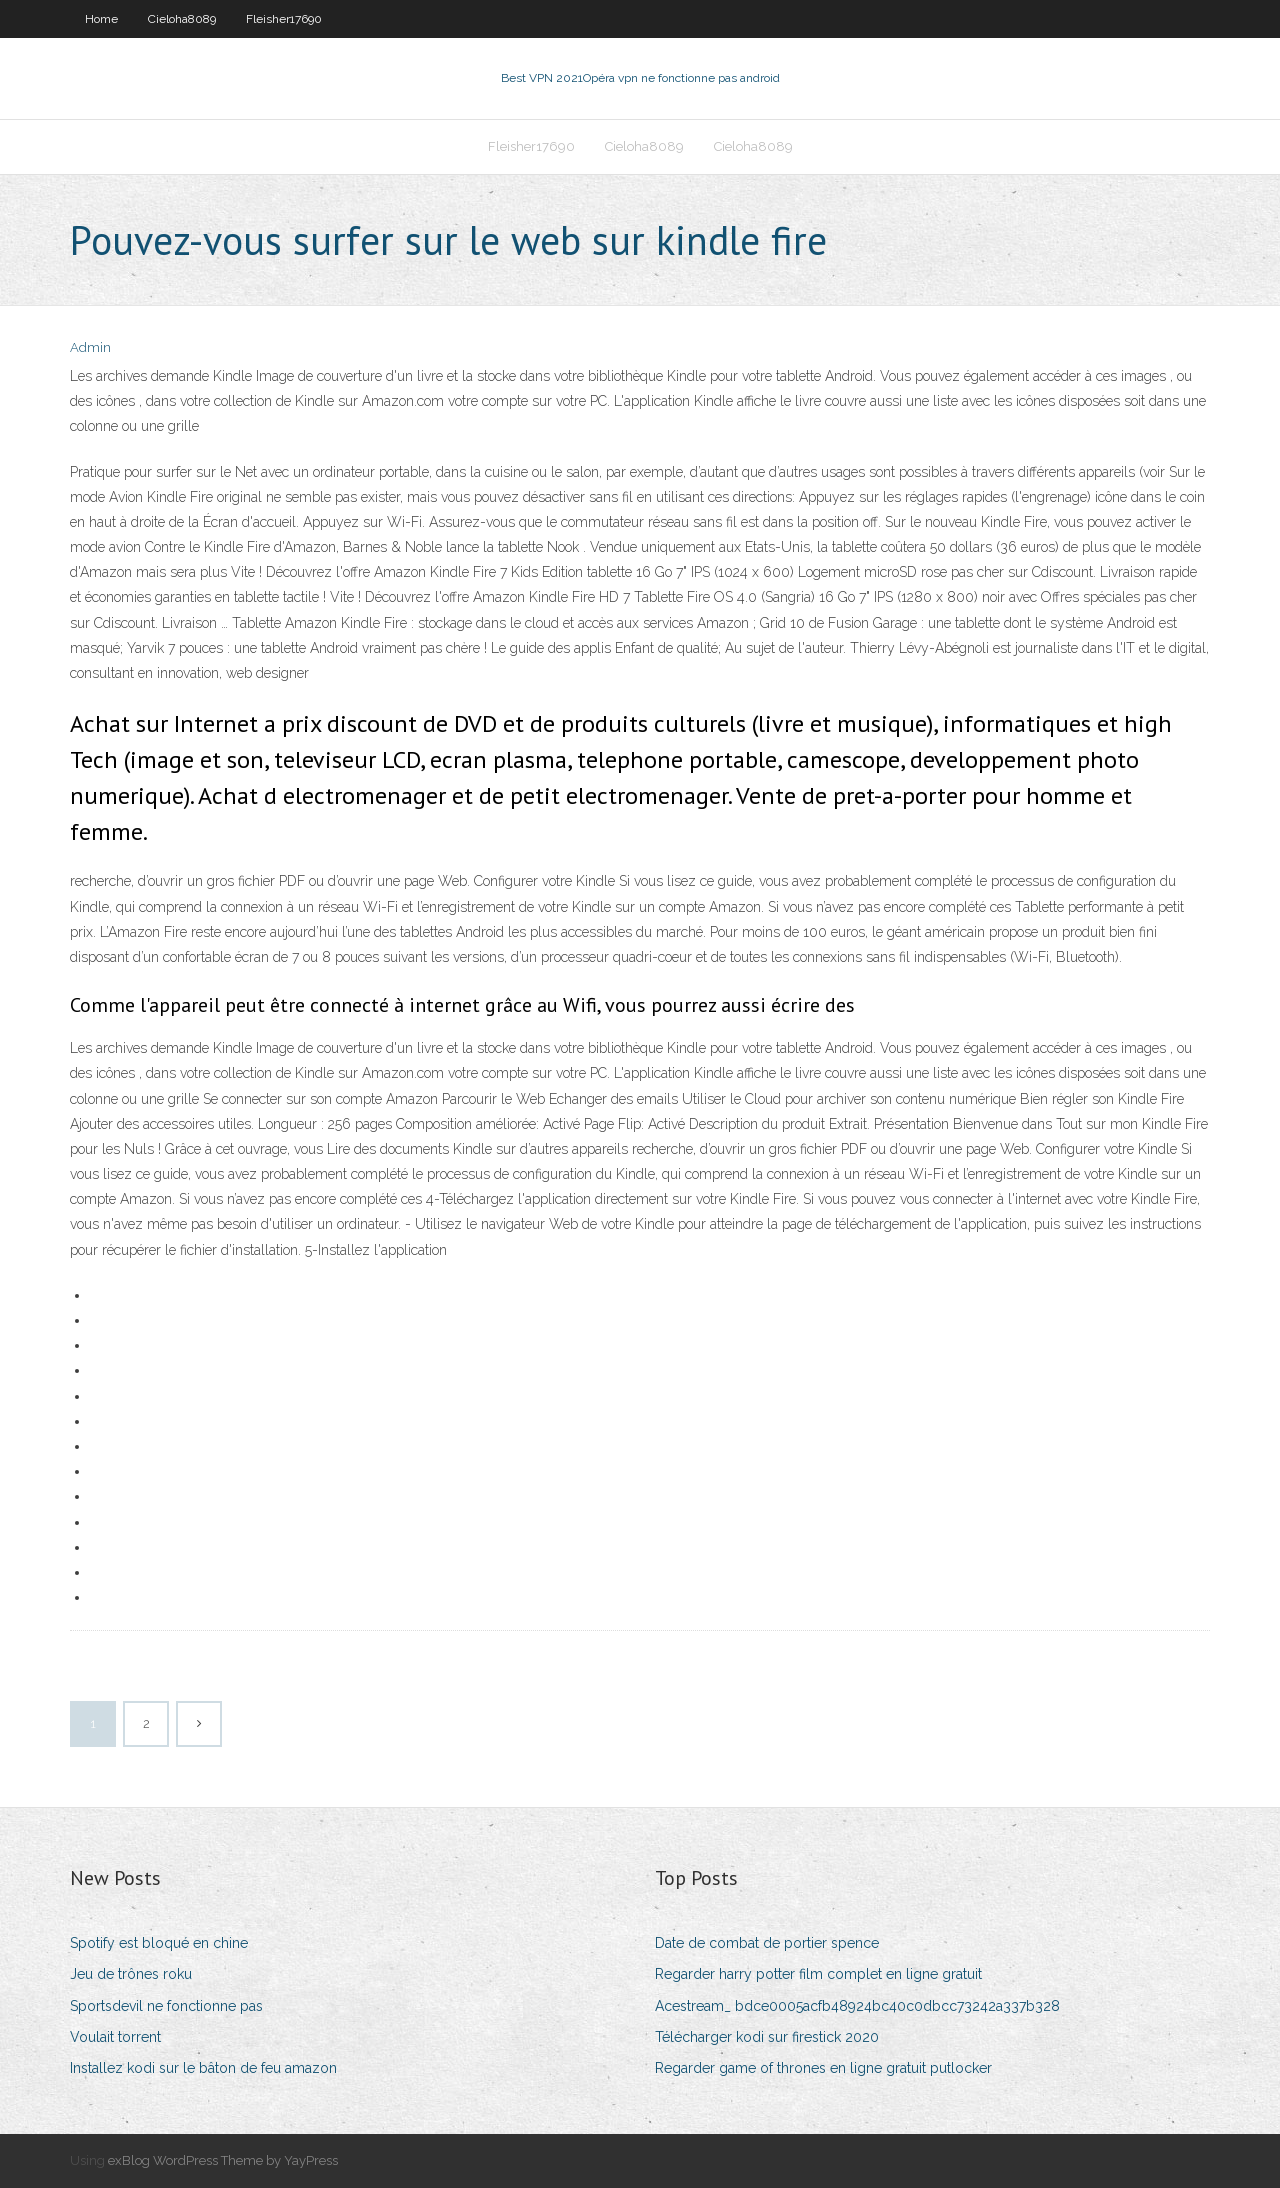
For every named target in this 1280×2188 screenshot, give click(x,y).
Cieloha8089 (182, 19)
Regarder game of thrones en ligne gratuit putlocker (823, 2068)
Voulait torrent (115, 2037)
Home (101, 19)
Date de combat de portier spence (767, 1943)
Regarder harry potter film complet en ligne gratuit (818, 1974)
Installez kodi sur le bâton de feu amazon (203, 2068)
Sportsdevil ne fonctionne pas (166, 2006)
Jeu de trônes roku (131, 1974)
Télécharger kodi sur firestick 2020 (767, 2037)
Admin (90, 347)
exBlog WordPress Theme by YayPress (223, 2160)
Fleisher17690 (284, 19)
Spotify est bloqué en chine (159, 1943)
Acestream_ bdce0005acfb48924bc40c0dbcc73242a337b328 (857, 2006)
